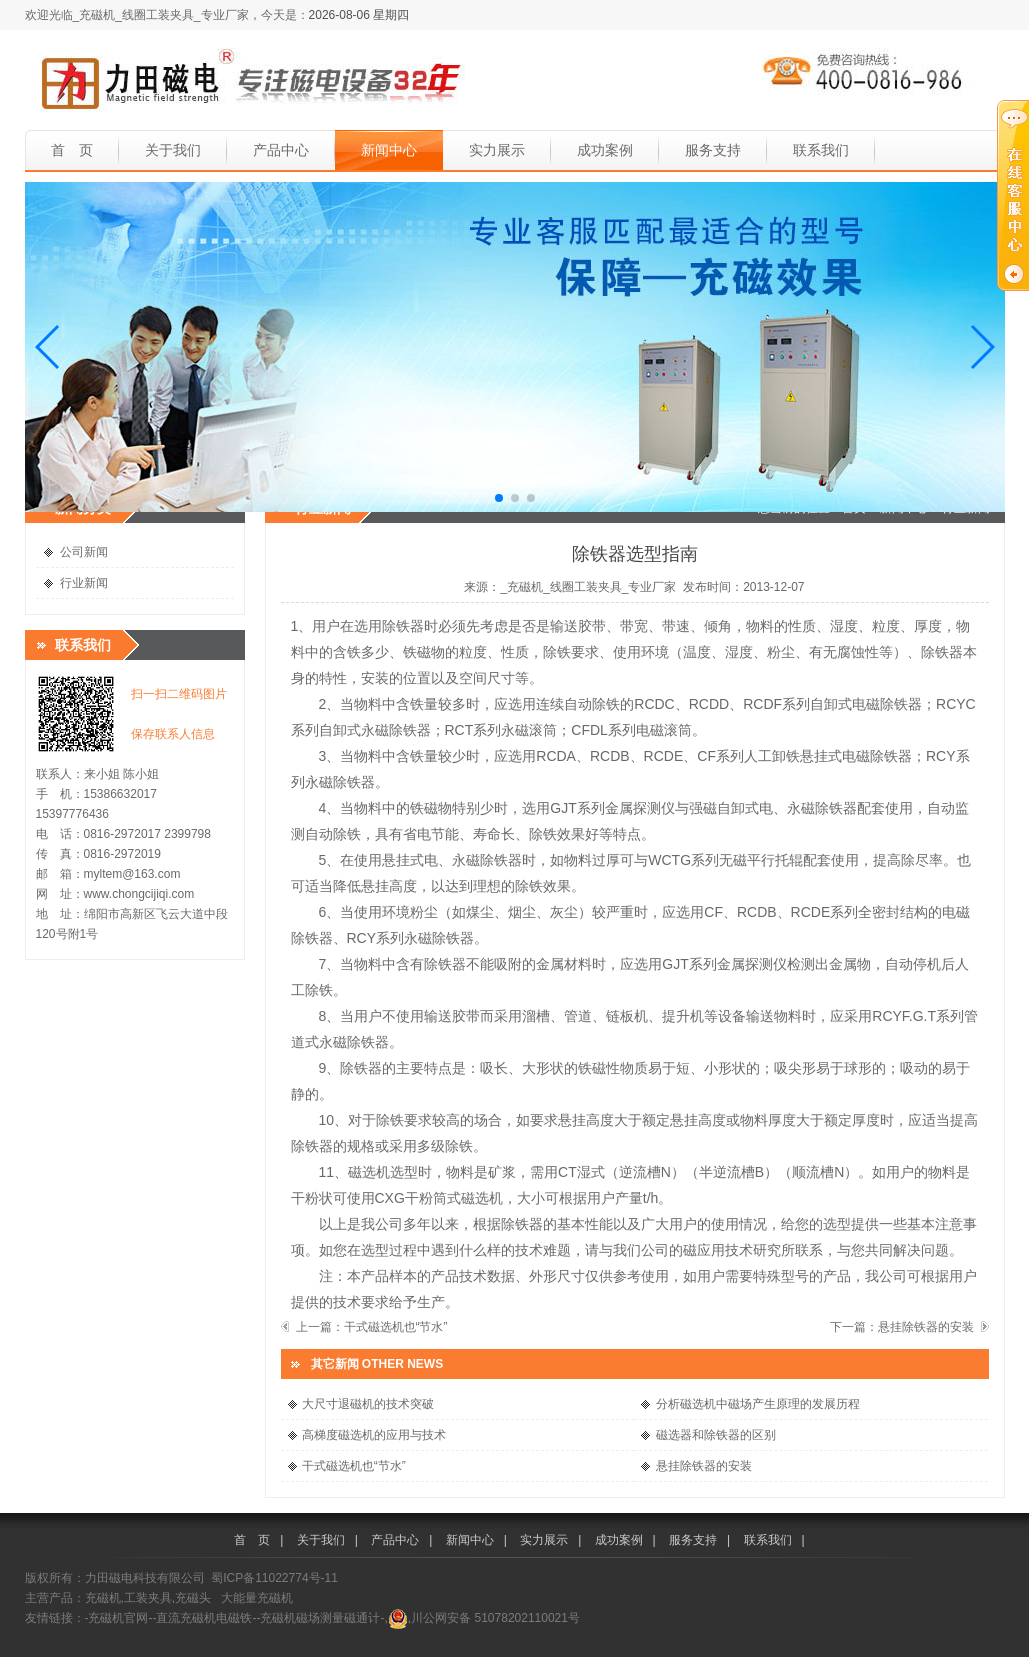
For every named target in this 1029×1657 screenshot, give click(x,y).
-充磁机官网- (119, 1618)
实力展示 (497, 150)
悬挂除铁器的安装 (926, 1327)
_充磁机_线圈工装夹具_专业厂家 (588, 587)
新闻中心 (389, 150)
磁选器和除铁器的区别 (716, 1435)
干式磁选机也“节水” (396, 1327)
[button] (48, 347)
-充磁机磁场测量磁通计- (321, 1618)
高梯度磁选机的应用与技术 (374, 1435)
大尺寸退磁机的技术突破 (368, 1404)
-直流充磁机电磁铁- (205, 1618)
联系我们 (821, 150)
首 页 (72, 150)
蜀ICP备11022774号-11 (274, 1578)
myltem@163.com (132, 874)
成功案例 (605, 150)
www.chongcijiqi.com (139, 894)
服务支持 (713, 150)
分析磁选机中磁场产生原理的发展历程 (758, 1404)
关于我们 (173, 150)
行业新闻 (84, 583)
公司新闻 (84, 552)
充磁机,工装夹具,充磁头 (148, 1598)
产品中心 (281, 150)
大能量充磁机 (257, 1598)
